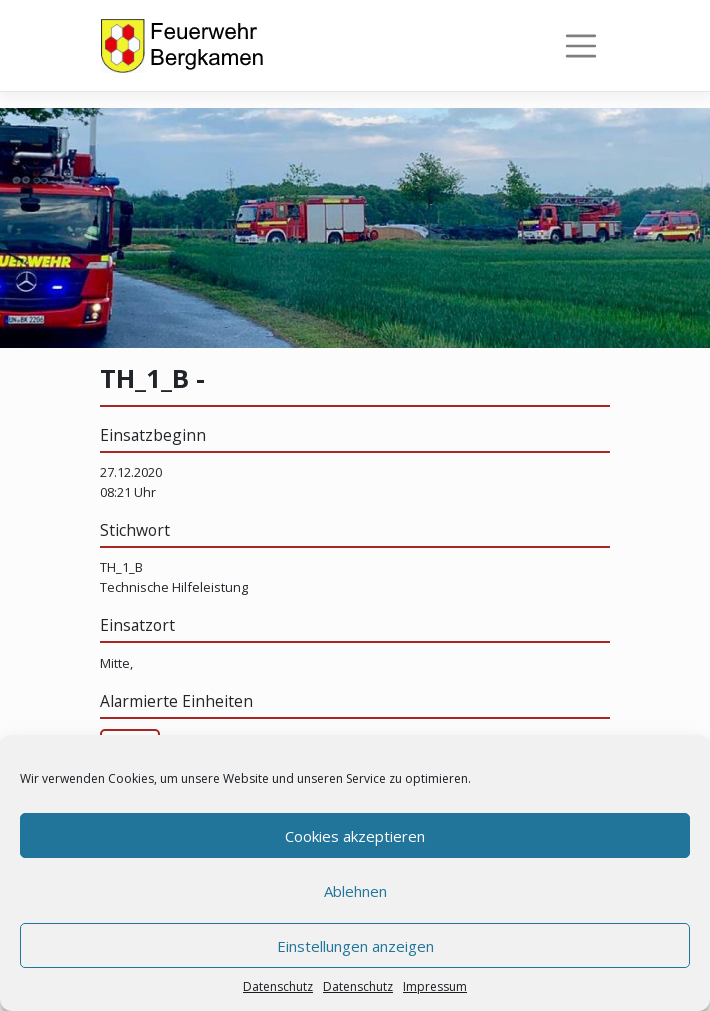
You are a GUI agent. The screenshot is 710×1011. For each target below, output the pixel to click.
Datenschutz (278, 986)
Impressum (435, 986)
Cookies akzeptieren (355, 836)
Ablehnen (355, 891)
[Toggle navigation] (581, 46)
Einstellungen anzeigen (355, 946)
